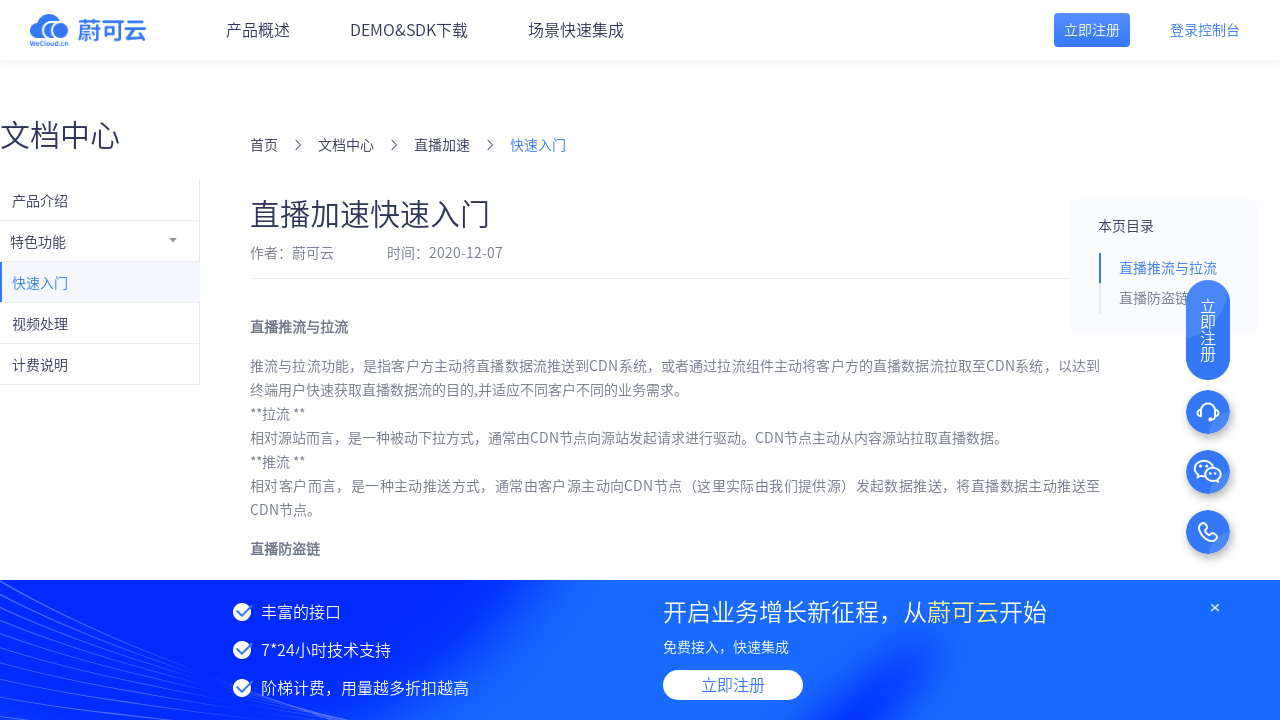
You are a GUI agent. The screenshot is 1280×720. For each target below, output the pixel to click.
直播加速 (442, 145)
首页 (264, 145)
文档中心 (346, 145)
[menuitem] (100, 200)
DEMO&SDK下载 (409, 30)
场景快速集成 (576, 30)
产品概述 (258, 30)
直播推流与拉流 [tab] (1168, 268)
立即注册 (733, 685)
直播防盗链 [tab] (1154, 298)
